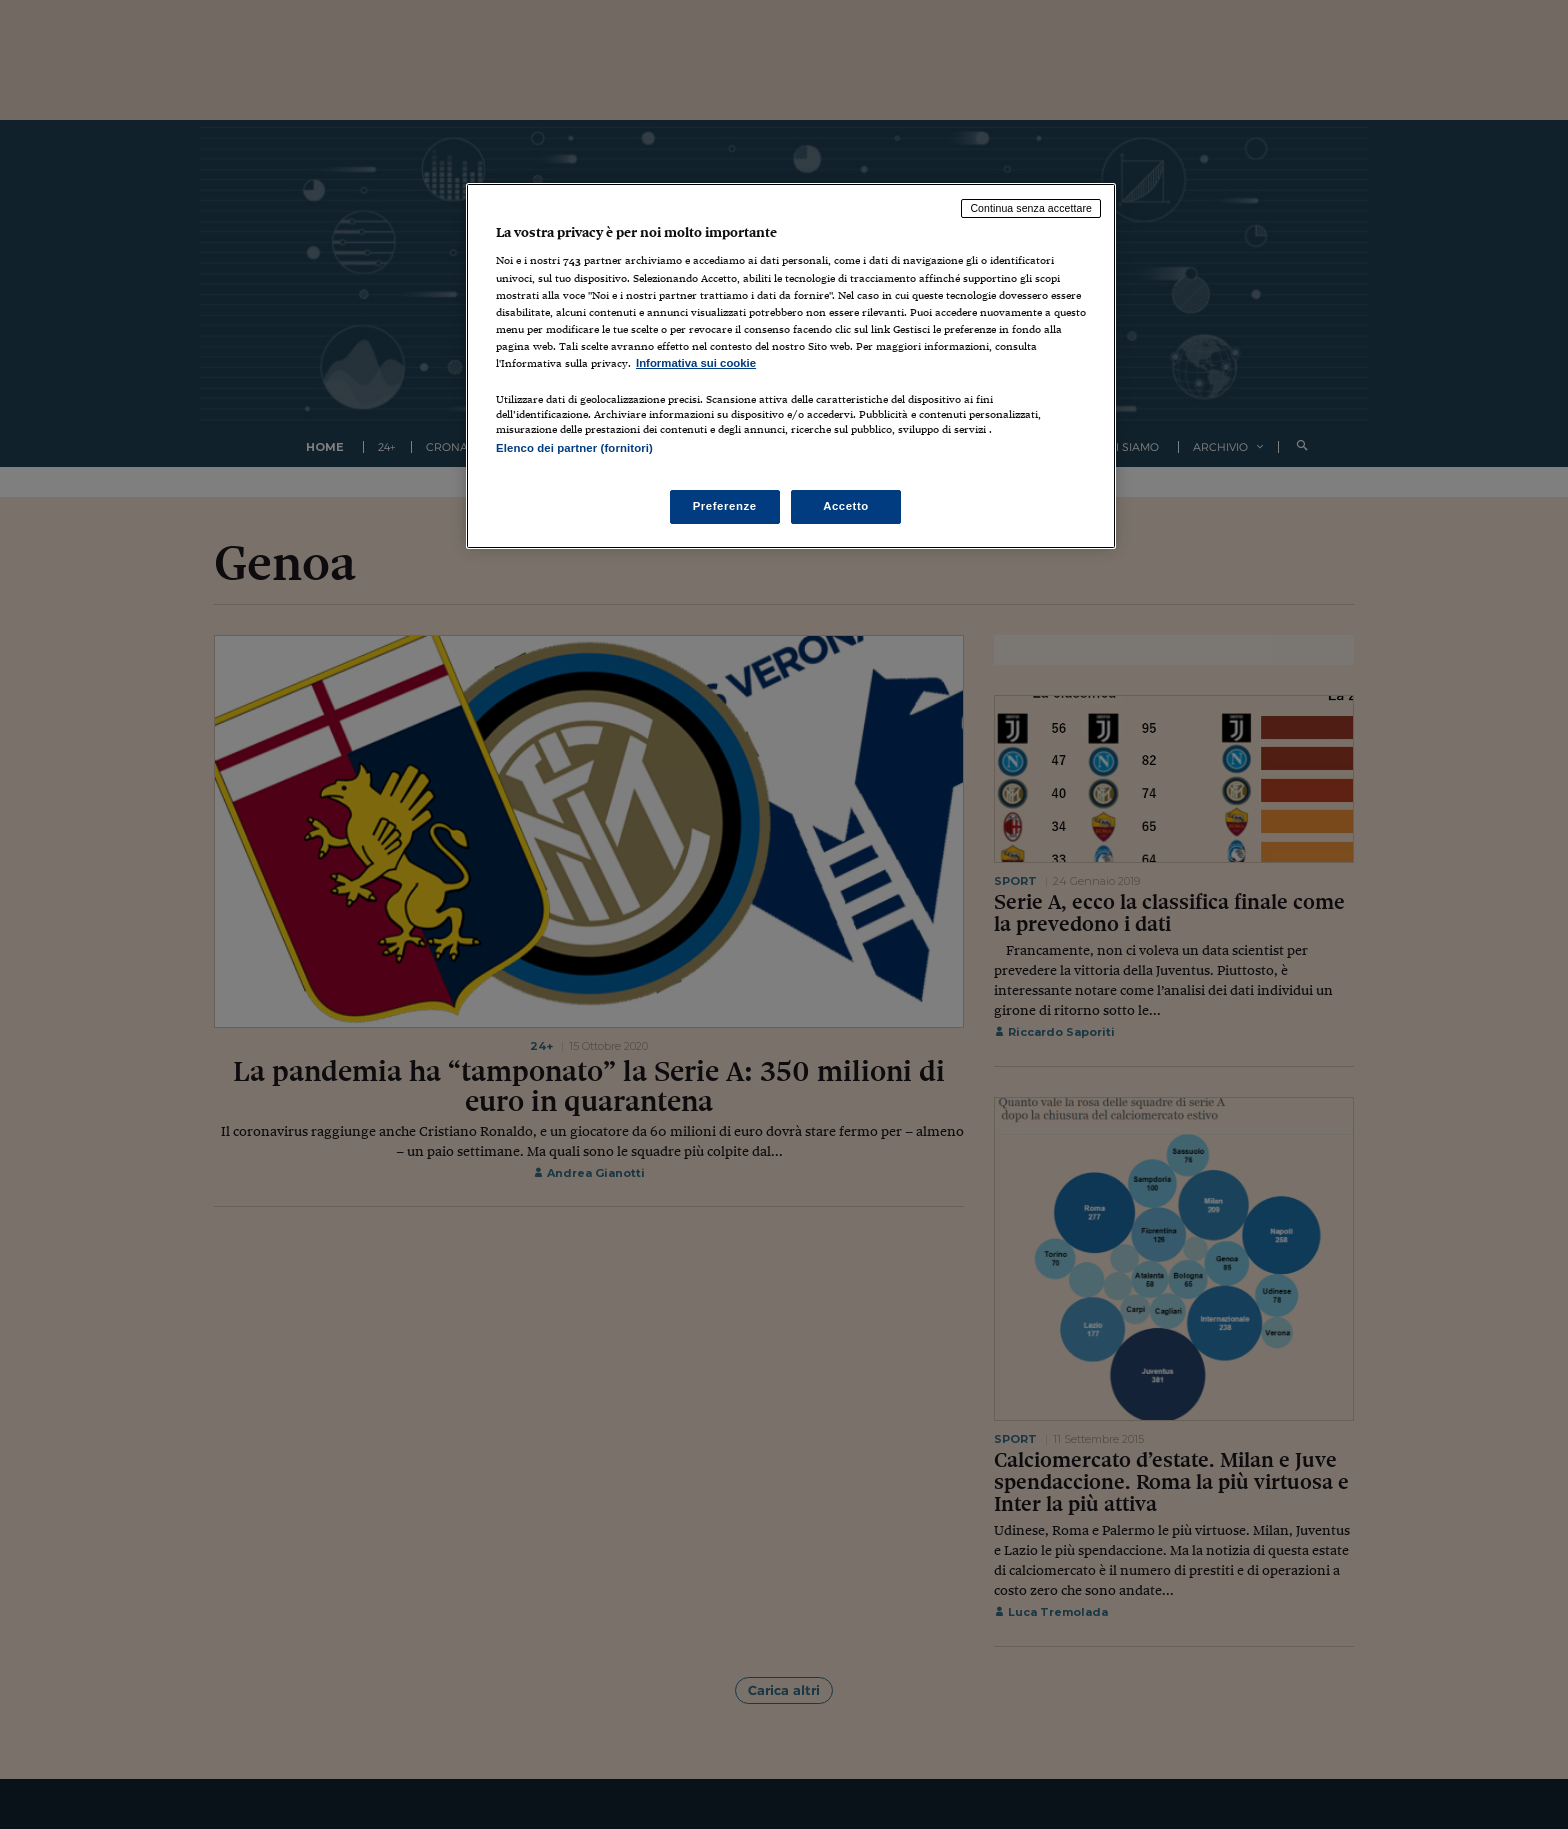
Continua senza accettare (1031, 208)
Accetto (846, 506)
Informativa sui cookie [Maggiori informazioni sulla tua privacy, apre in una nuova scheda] (696, 363)
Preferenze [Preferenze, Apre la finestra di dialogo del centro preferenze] (725, 506)
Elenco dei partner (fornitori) (574, 448)
